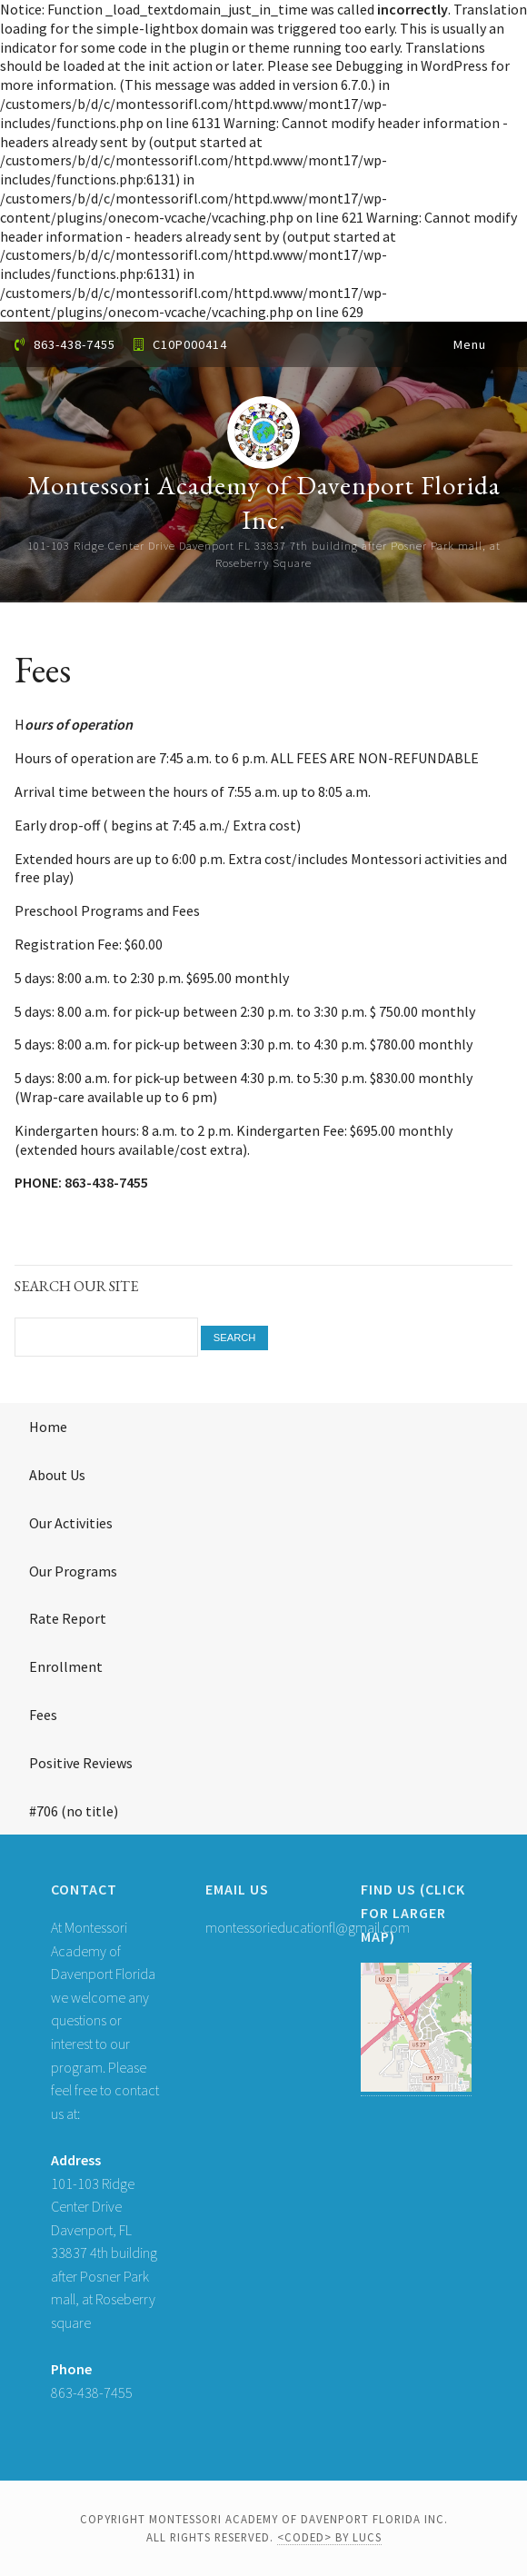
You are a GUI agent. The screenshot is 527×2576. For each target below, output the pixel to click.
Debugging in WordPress (411, 65)
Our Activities (71, 1523)
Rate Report (67, 1618)
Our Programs (73, 1571)
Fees (43, 1715)
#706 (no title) (73, 1811)
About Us (57, 1475)
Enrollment (66, 1666)
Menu (469, 344)
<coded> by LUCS (329, 2537)
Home (48, 1426)
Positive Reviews (81, 1763)
